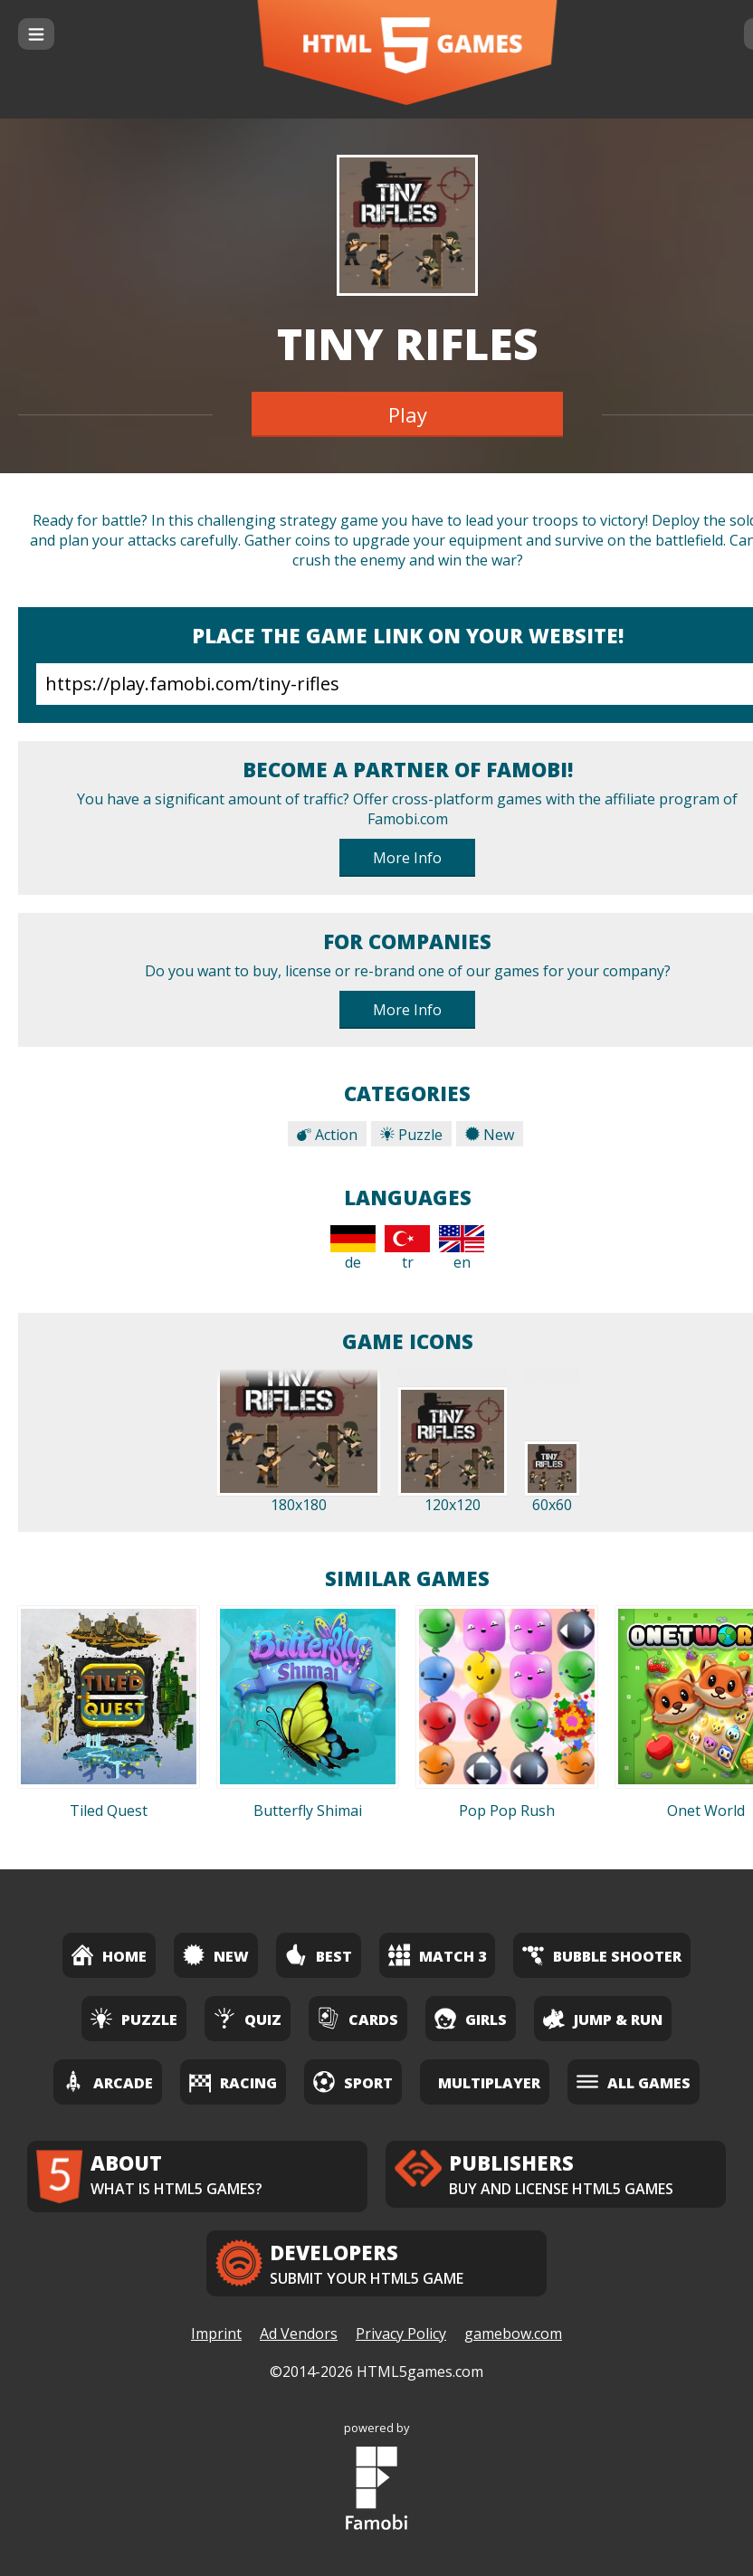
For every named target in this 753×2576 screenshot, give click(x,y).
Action (327, 1135)
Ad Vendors (299, 2333)
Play (407, 414)
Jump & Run (602, 2018)
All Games (634, 2081)
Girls (470, 2018)
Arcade (107, 2081)
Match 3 (437, 1955)
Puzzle (411, 1135)
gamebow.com (513, 2333)
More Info (407, 858)
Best (318, 1955)
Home (109, 1955)
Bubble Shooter (602, 1955)
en (461, 1248)
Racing (233, 2081)
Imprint (216, 2333)
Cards (358, 2018)
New (489, 1135)
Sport (353, 2081)
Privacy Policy (401, 2333)
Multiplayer (489, 2083)
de (353, 1248)
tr (407, 1248)
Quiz (247, 2018)
